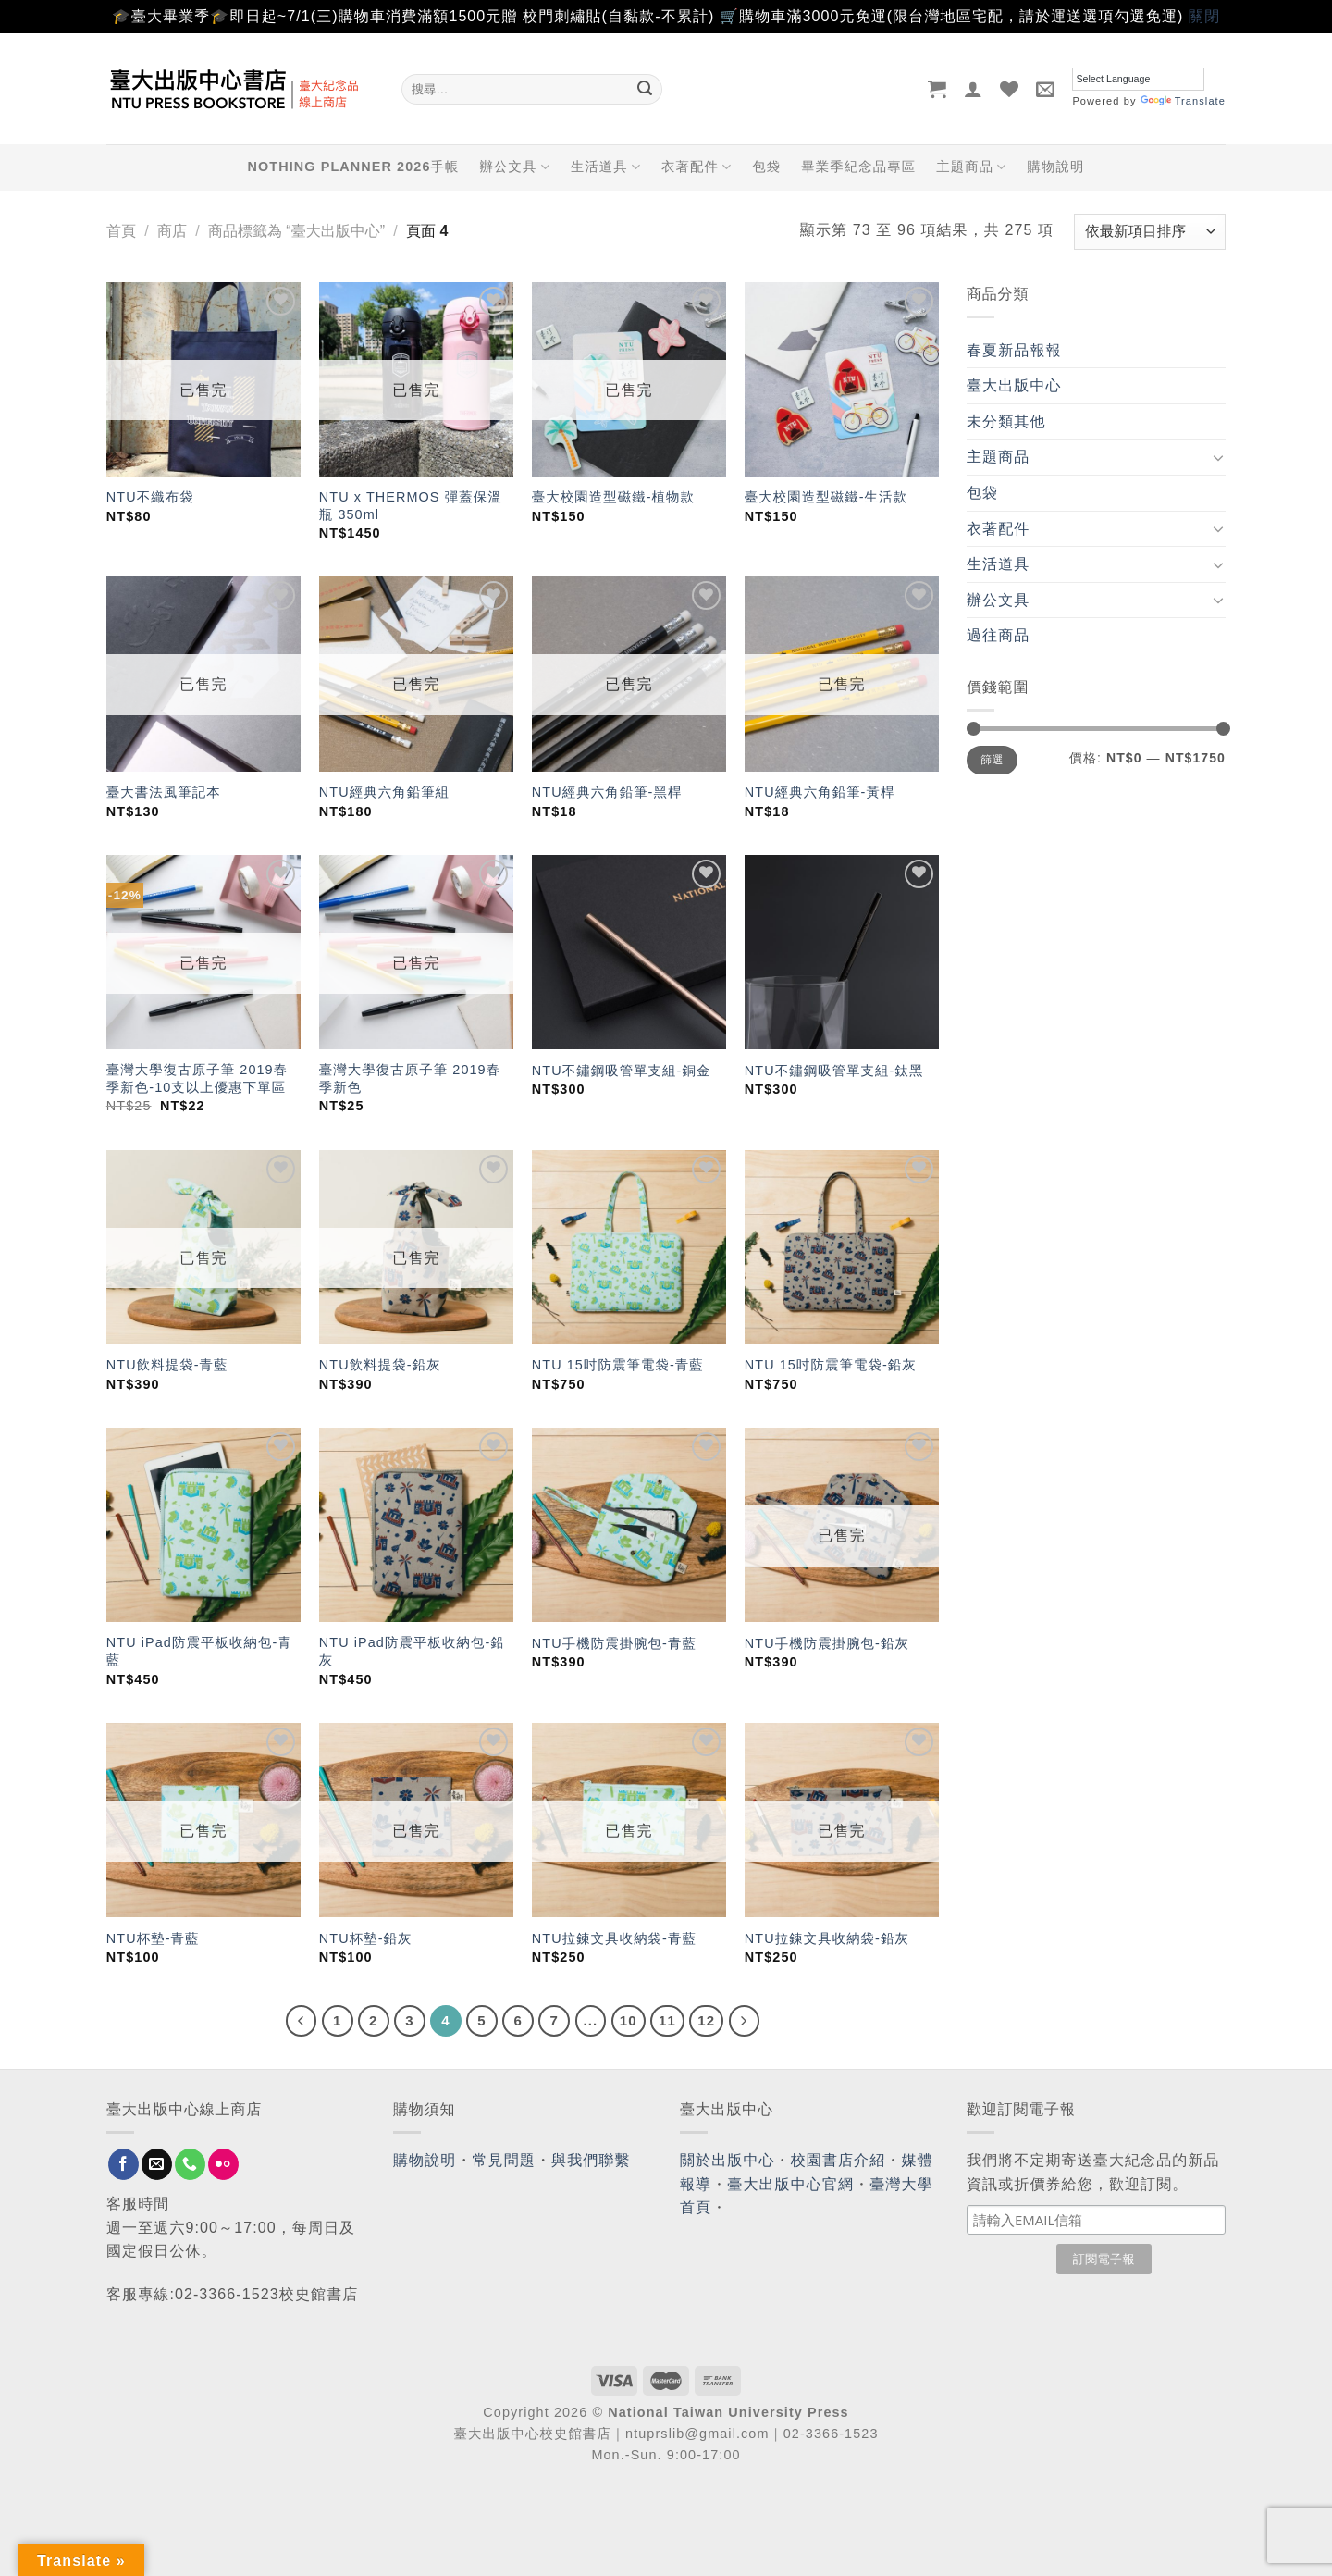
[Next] (744, 2021)
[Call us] (190, 2164)
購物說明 (1055, 166)
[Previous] (301, 2021)
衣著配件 (696, 167)
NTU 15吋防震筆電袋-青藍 (618, 1364)
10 (628, 2020)
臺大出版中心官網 (790, 2184)
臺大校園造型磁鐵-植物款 (613, 496)
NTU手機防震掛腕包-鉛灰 (827, 1643)
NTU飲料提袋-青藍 (167, 1364)
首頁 (121, 231)
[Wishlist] (1009, 88)
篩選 (992, 759)
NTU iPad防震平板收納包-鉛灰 (412, 1651)
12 (706, 2020)
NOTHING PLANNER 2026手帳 (354, 166)
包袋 (766, 166)
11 (667, 2020)
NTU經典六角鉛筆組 (384, 792)
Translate (1183, 100)
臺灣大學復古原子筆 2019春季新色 (409, 1078)
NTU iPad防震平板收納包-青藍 (199, 1651)
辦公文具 (514, 167)
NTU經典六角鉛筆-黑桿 (607, 792)
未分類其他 (1006, 421)
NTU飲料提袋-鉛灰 (380, 1364)
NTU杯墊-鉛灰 (366, 1938)
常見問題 (504, 2160)
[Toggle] (1218, 457)
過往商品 (998, 635)
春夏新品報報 (1014, 350)
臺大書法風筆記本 (163, 792)
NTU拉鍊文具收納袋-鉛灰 (827, 1938)
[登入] (973, 88)
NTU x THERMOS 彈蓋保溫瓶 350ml (410, 505)
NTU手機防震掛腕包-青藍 (614, 1643)
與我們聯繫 (591, 2160)
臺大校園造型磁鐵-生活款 (826, 496)
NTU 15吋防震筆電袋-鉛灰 (831, 1364)
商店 (172, 231)
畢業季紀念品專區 (858, 166)
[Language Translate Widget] (1138, 79)
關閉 (1204, 16)
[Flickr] (223, 2164)
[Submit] (644, 89)
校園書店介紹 (838, 2160)
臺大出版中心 (1014, 385)
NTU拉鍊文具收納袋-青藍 (614, 1938)
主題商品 (971, 167)
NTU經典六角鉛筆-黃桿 (820, 792)
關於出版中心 (727, 2160)
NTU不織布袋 (150, 496)
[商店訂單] (1150, 232)
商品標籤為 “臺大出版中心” (296, 231)
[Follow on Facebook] (123, 2164)
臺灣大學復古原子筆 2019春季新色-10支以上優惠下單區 (197, 1078)
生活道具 (606, 167)
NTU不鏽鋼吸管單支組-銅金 (621, 1070)
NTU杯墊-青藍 (153, 1938)
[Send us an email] (157, 2164)
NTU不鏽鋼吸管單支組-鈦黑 (834, 1070)
